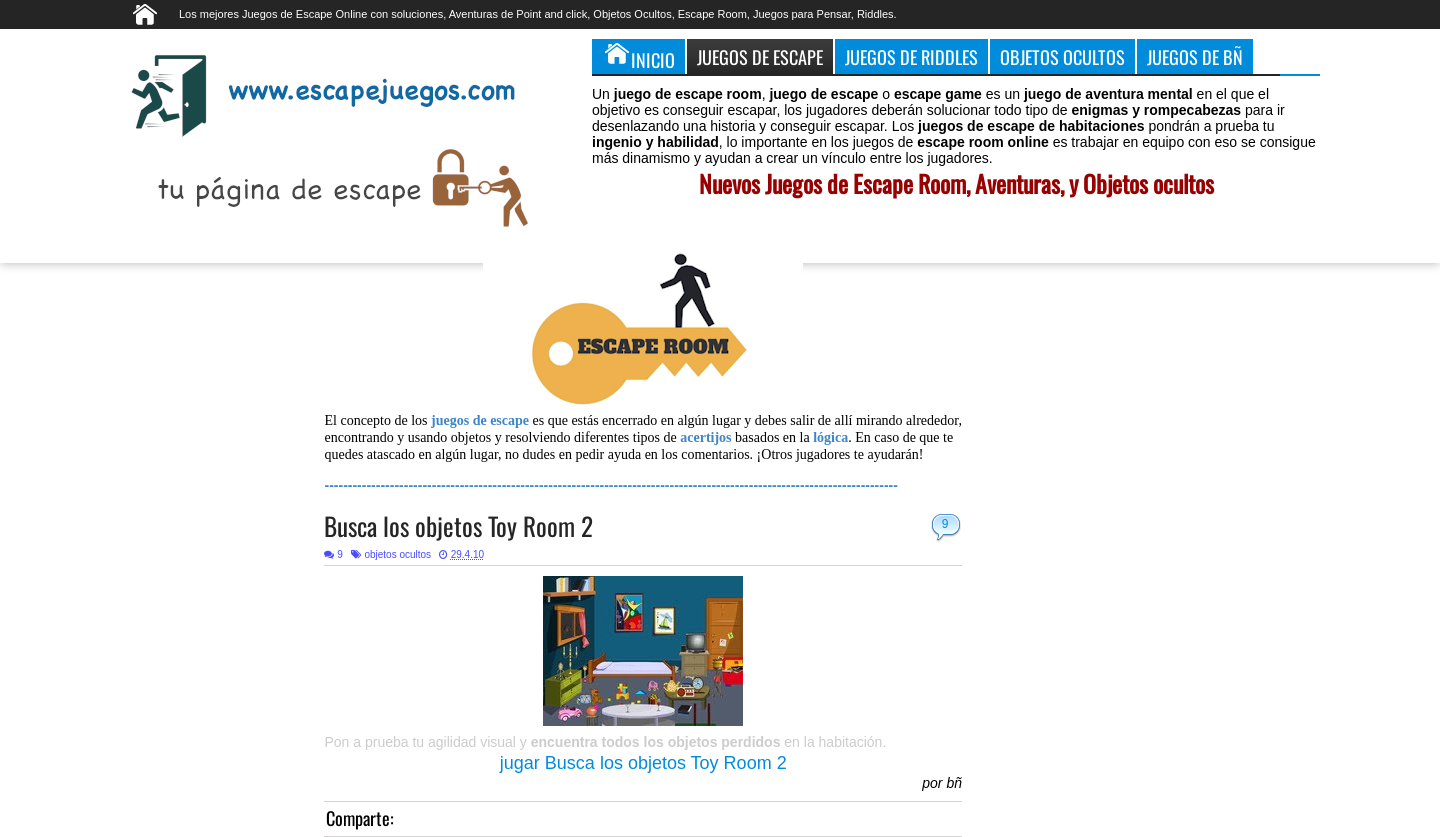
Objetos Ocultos (1062, 56)
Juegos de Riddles (911, 56)
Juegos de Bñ (1195, 56)
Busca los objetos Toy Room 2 (458, 525)
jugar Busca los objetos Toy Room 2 (643, 763)
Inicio (638, 56)
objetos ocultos (397, 554)
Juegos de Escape (760, 56)
